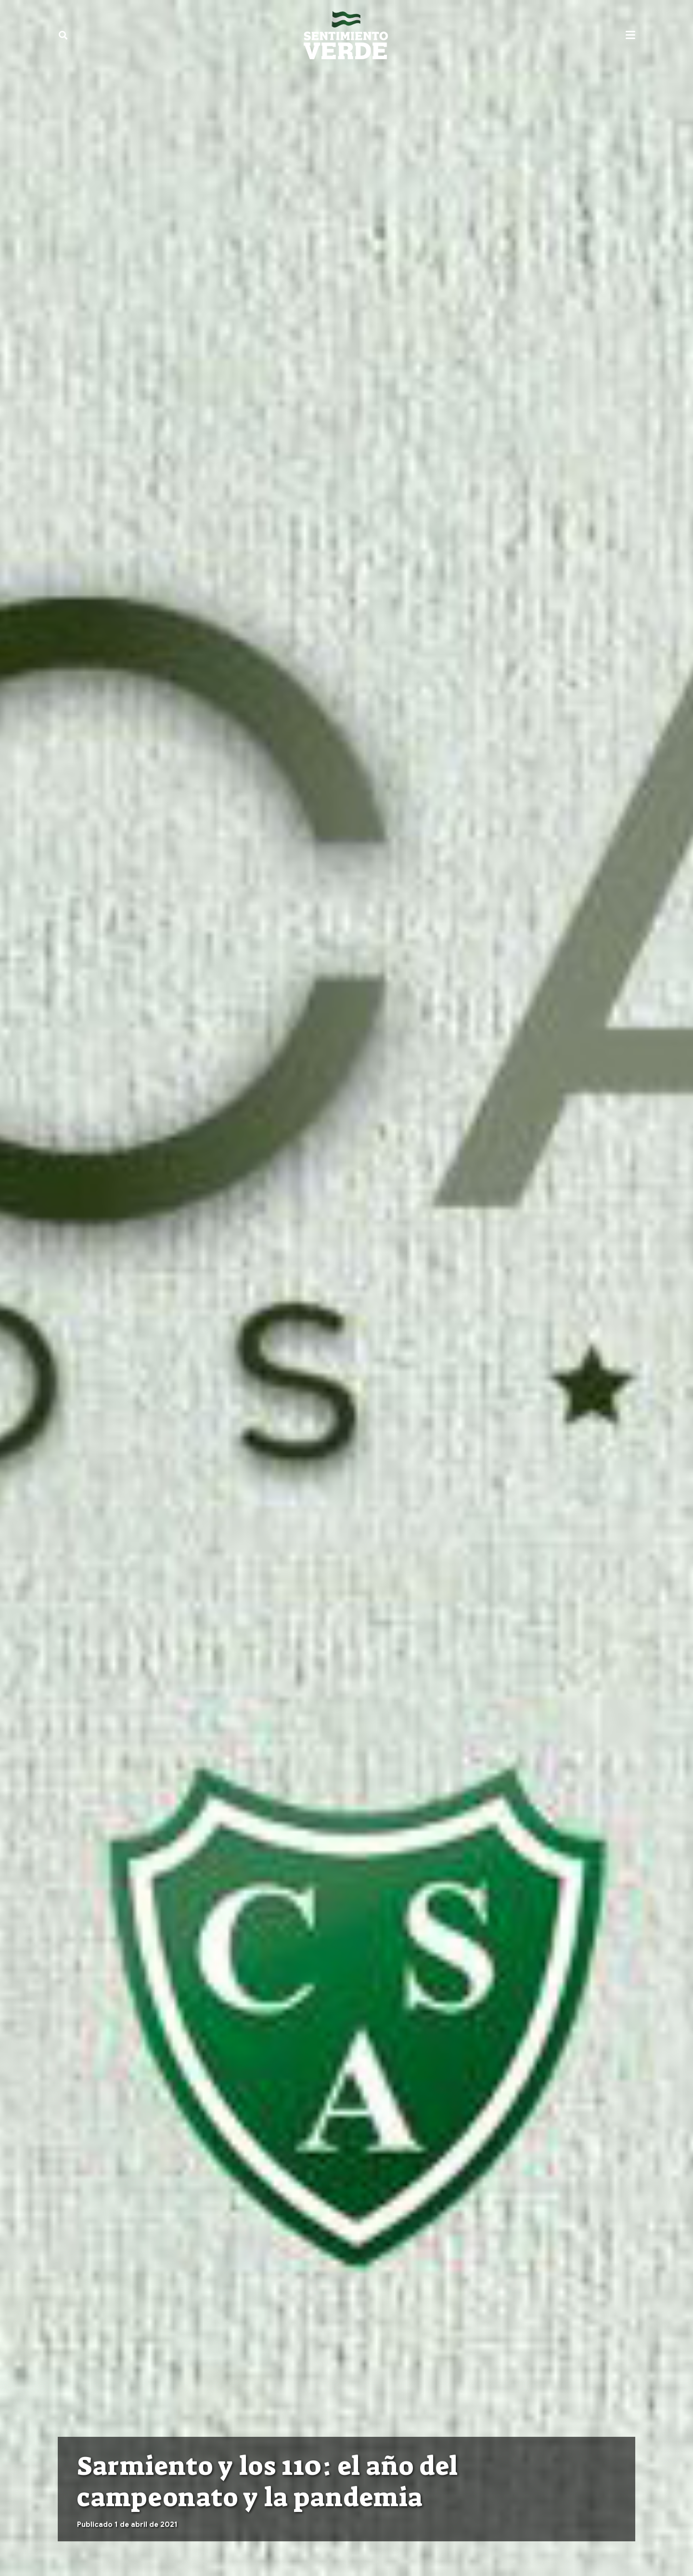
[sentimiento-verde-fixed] (346, 35)
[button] (63, 35)
